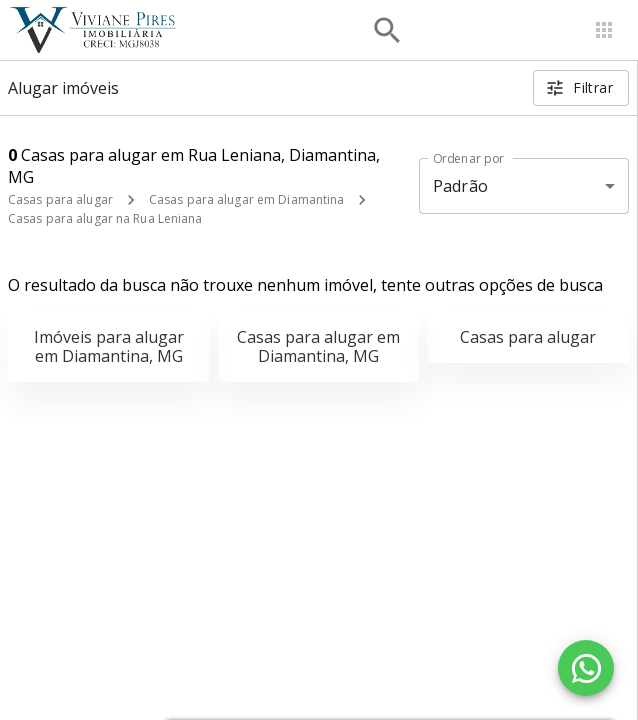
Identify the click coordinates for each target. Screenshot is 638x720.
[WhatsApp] (586, 668)
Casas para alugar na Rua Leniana (105, 218)
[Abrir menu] (604, 30)
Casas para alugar (60, 199)
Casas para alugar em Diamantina (247, 199)
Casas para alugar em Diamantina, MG (318, 346)
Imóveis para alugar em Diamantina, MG (109, 346)
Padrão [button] (460, 186)
